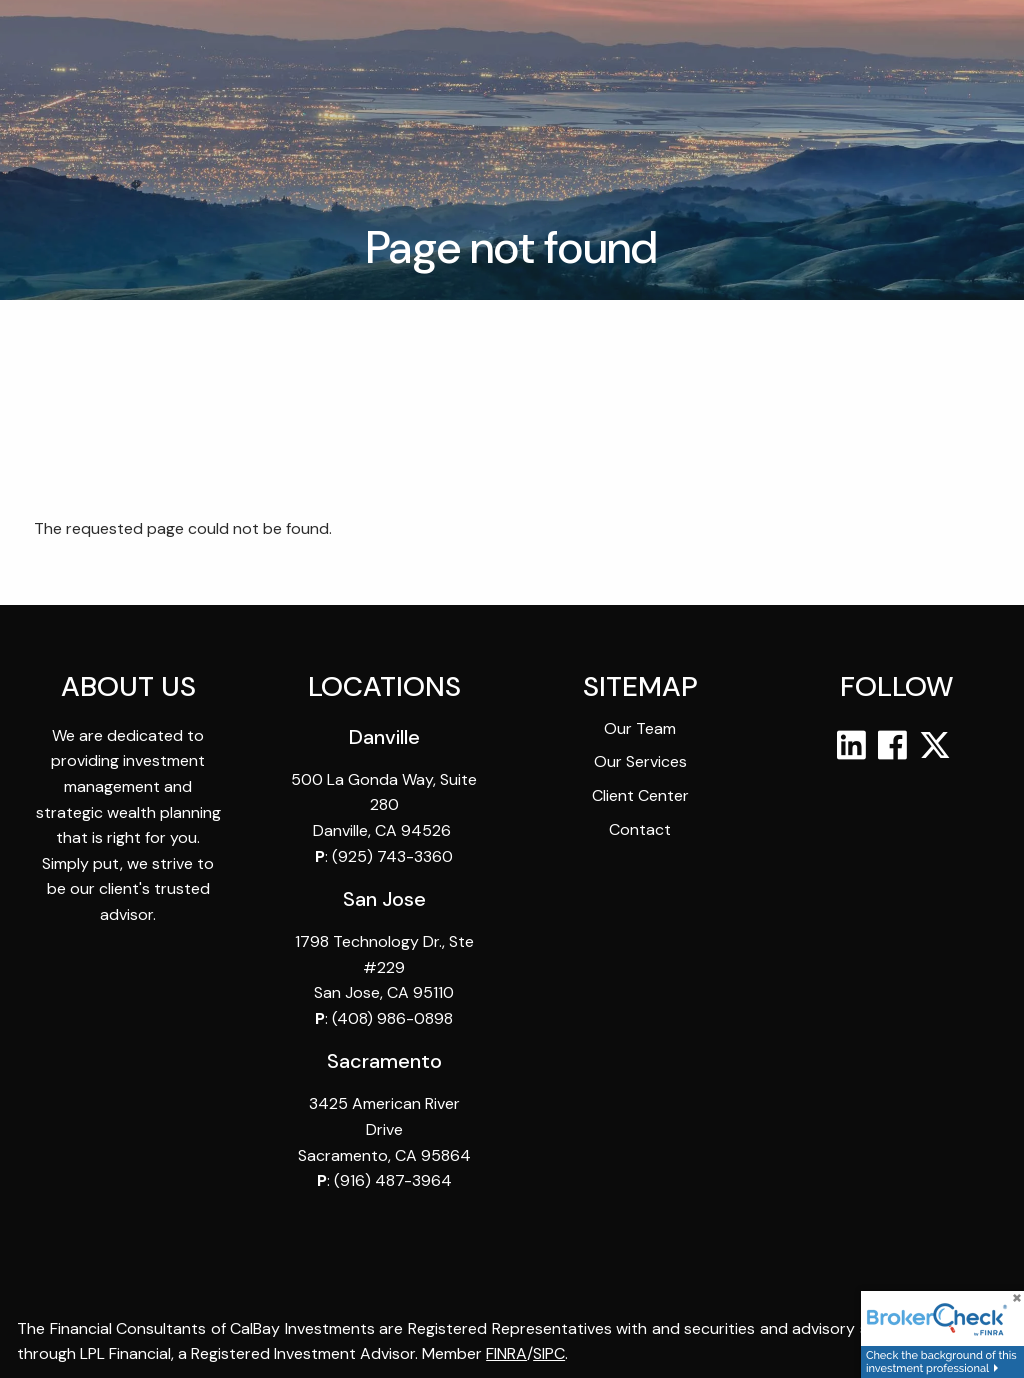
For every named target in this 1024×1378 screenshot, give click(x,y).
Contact (640, 829)
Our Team (640, 729)
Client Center (640, 796)
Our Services (640, 762)
